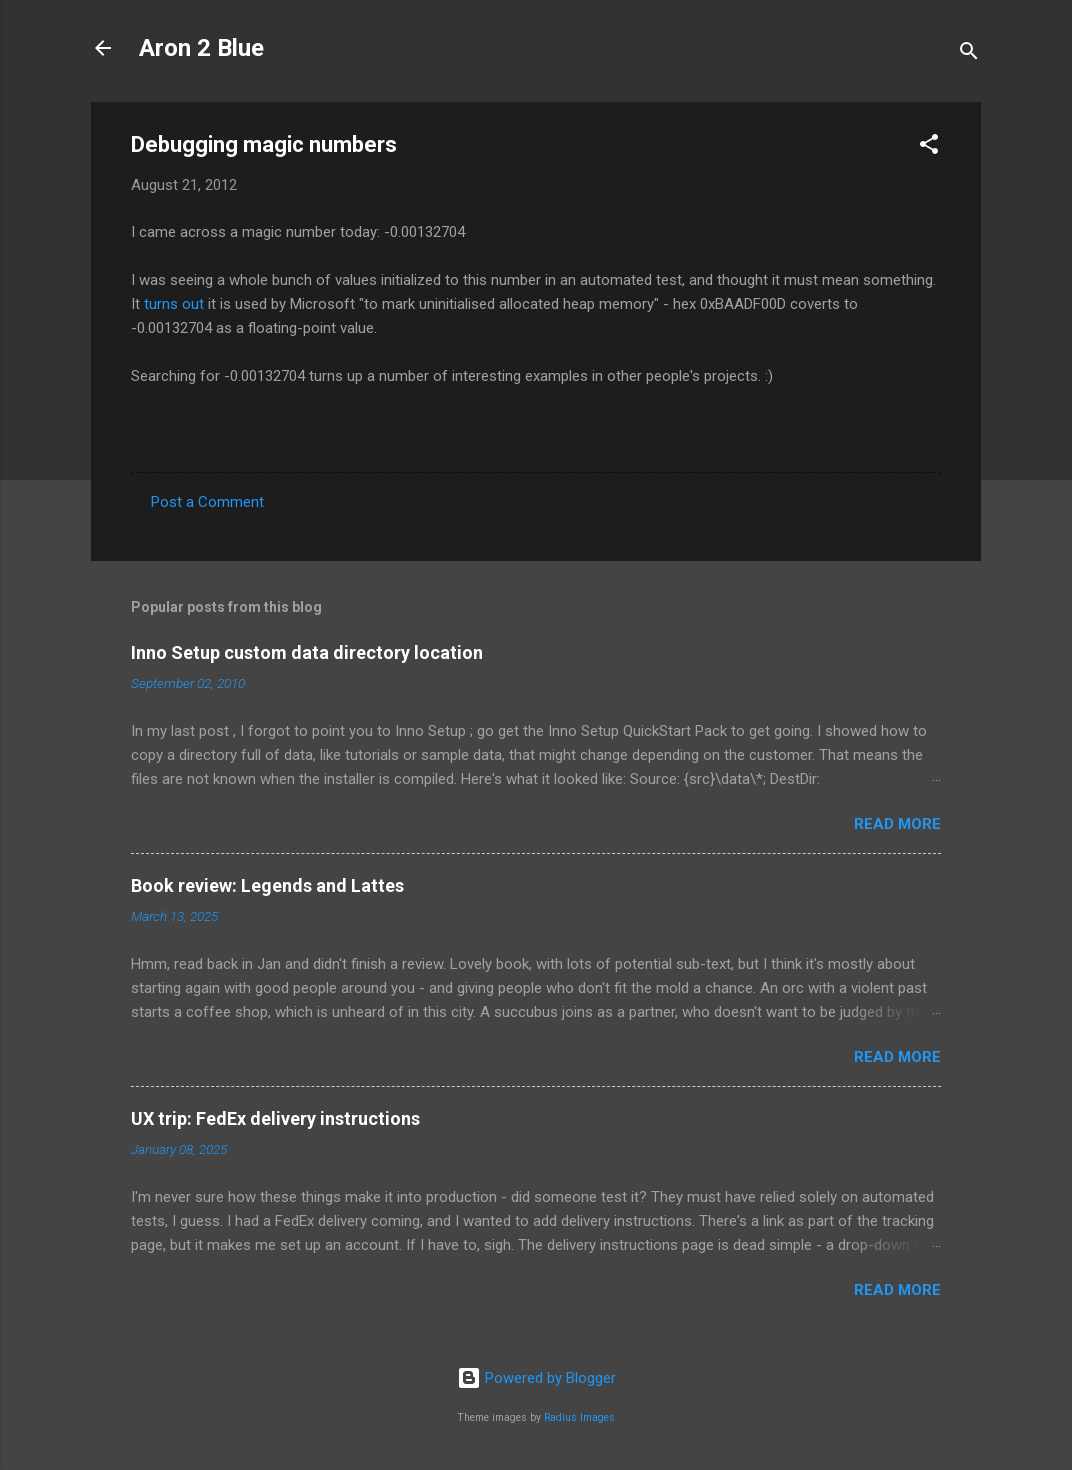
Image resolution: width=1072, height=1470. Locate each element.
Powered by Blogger (536, 1378)
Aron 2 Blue (201, 48)
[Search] (969, 54)
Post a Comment (207, 502)
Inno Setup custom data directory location (307, 652)
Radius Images (579, 1417)
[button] (929, 147)
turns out (174, 304)
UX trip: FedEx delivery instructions (275, 1118)
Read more (897, 824)
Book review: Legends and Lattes (267, 885)
